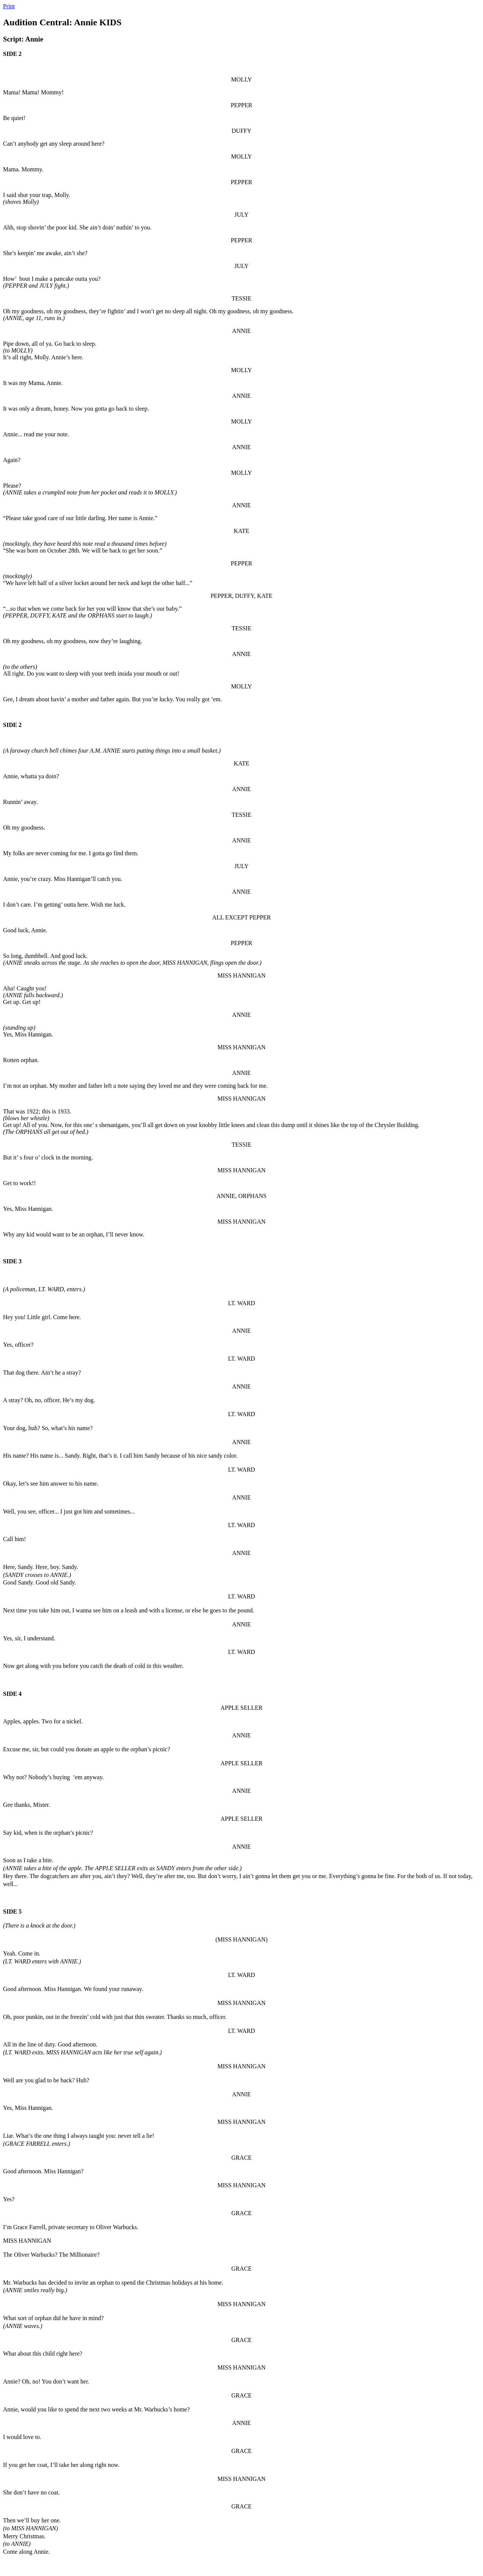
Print (9, 6)
